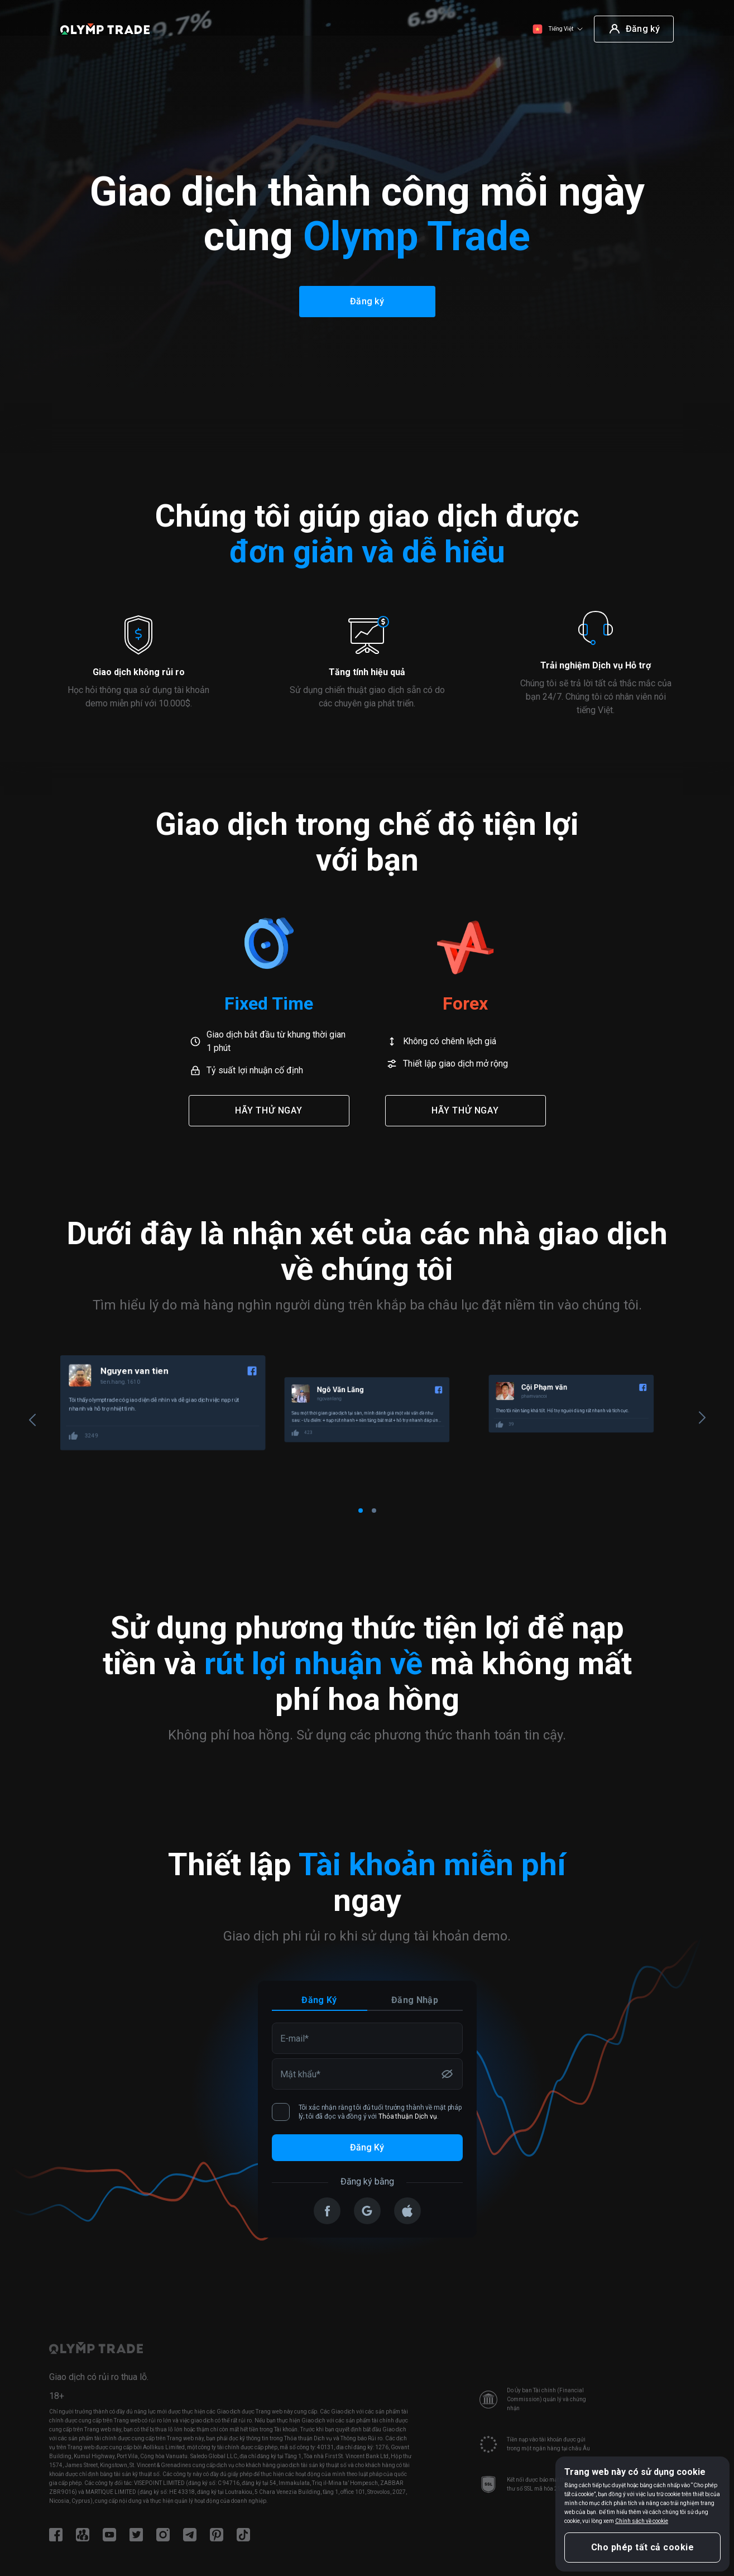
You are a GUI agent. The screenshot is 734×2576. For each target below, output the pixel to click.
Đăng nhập (414, 2000)
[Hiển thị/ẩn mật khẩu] (447, 2074)
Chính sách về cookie (641, 2521)
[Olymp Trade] (105, 29)
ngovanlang (535, 1400)
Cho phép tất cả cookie (642, 2547)
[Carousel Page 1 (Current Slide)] (360, 1510)
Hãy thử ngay (269, 1110)
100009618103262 (133, 1400)
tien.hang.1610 (321, 1382)
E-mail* (294, 2038)
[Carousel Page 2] (374, 1510)
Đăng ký (319, 2000)
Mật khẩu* (300, 2073)
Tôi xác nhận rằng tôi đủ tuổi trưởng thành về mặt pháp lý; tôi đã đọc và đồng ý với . (367, 2112)
